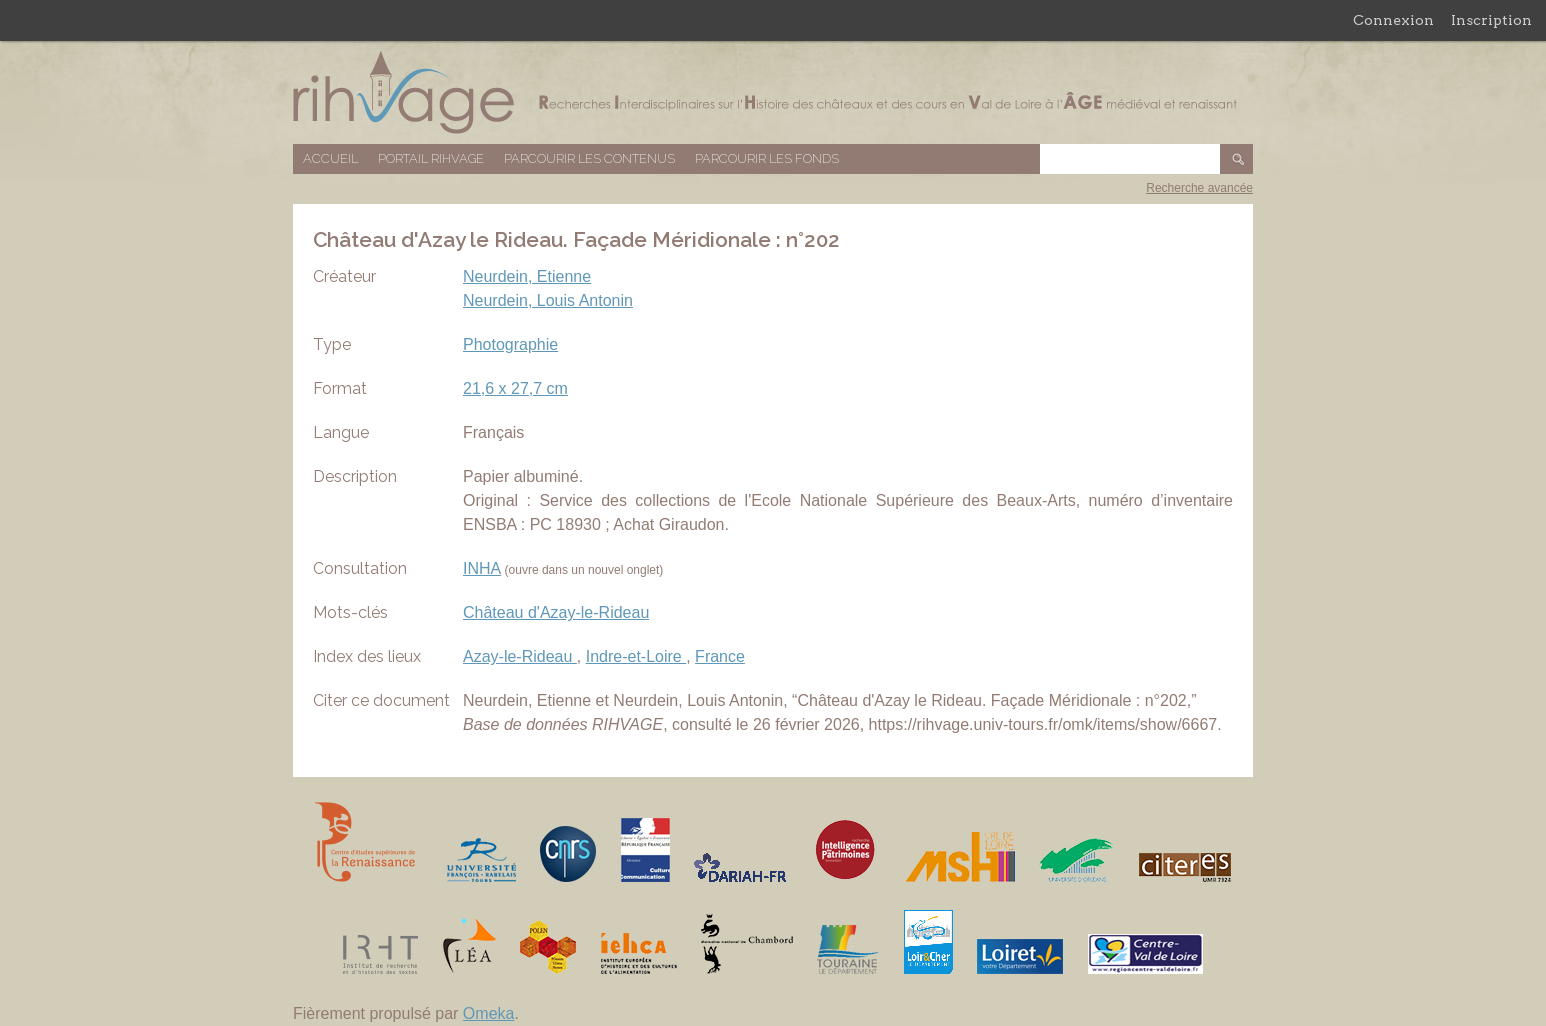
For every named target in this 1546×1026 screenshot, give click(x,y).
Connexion (1393, 20)
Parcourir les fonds (767, 158)
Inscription (1491, 20)
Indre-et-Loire (636, 656)
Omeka (489, 1013)
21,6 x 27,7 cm (515, 388)
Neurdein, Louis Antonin (548, 300)
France (720, 656)
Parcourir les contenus (589, 158)
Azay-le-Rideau (520, 656)
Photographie (510, 344)
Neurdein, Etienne (527, 276)
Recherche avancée (1199, 188)
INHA (482, 568)
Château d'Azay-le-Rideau (556, 612)
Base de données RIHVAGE (773, 92)
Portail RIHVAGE (431, 158)
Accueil (330, 158)
